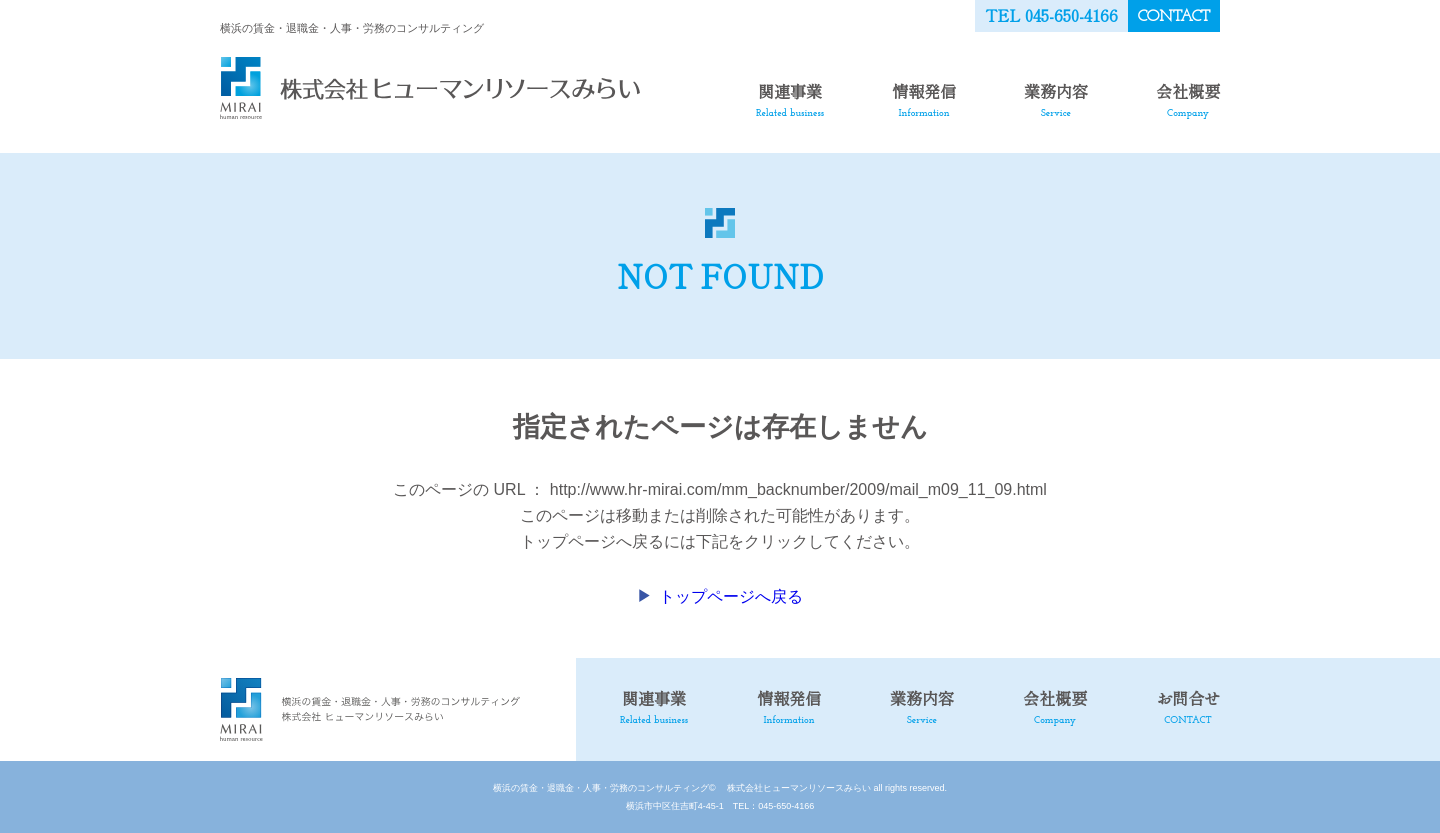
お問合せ (1188, 706)
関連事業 (790, 99)
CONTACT (1174, 17)
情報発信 (924, 99)
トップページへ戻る (731, 596)
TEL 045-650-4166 (1051, 15)
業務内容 (1056, 99)
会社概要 (1188, 99)
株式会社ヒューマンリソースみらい (794, 788)
